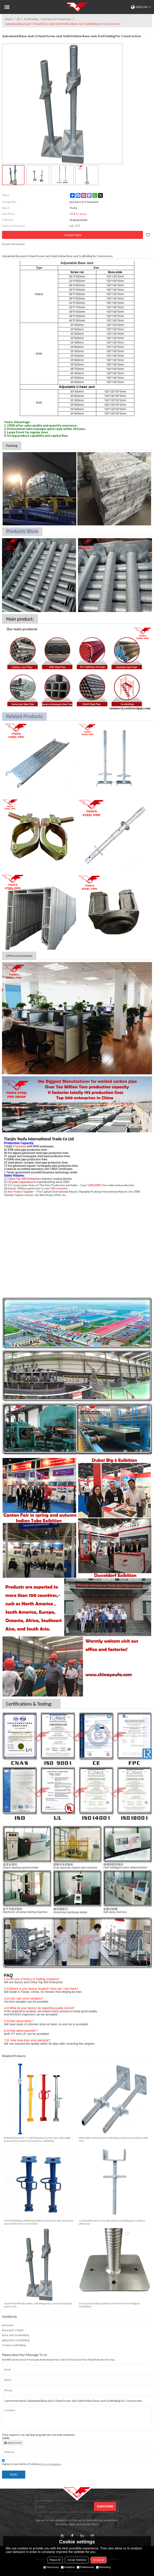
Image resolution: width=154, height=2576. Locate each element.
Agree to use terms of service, (31, 2463)
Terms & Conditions (50, 2464)
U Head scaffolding (14, 2345)
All (18, 19)
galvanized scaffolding (15, 2340)
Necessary (51, 2567)
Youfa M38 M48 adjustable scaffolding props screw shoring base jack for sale (38, 2305)
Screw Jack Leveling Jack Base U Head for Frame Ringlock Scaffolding (109, 2305)
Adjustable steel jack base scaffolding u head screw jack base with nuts (113, 2139)
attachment (12, 2442)
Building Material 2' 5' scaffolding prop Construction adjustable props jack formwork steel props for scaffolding (37, 2139)
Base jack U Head (12, 2330)
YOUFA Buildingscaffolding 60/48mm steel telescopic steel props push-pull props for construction (39, 2222)
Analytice (68, 2567)
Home (8, 19)
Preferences (85, 2567)
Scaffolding (31, 19)
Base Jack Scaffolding (15, 2335)
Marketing (103, 2567)
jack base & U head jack (56, 19)
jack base (7, 2325)
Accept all (98, 2559)
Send (13, 2474)
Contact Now (72, 235)
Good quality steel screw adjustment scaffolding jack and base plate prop (112, 2222)
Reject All (55, 2559)
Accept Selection (76, 2559)
